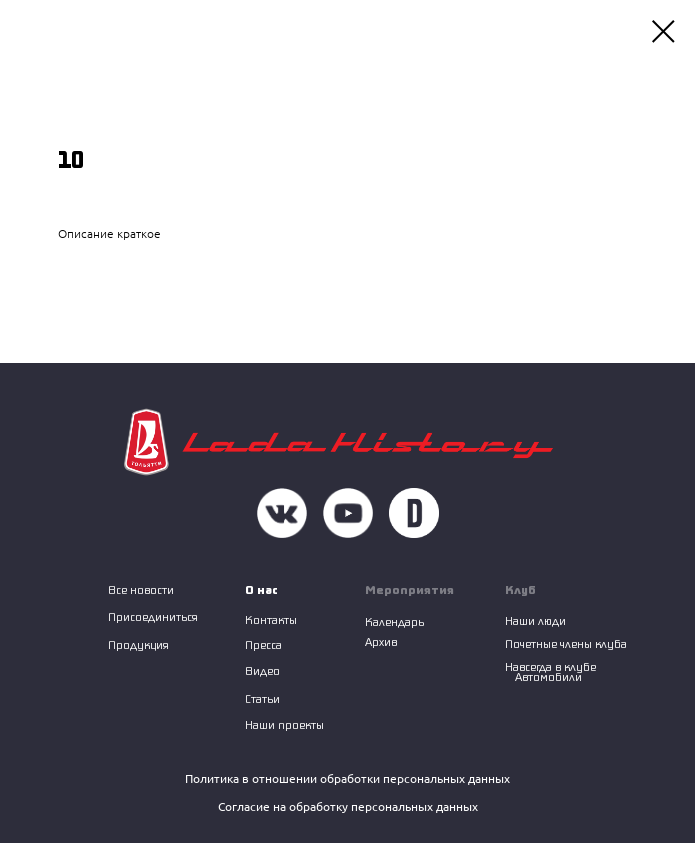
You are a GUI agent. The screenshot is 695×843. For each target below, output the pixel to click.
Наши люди (535, 620)
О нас (261, 589)
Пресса (263, 644)
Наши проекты (284, 724)
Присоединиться (153, 616)
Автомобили (548, 676)
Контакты (271, 619)
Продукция (138, 644)
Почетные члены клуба (566, 643)
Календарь (394, 621)
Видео (262, 670)
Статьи (262, 698)
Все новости (141, 589)
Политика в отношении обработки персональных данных (347, 778)
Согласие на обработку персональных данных (348, 806)
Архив (381, 641)
